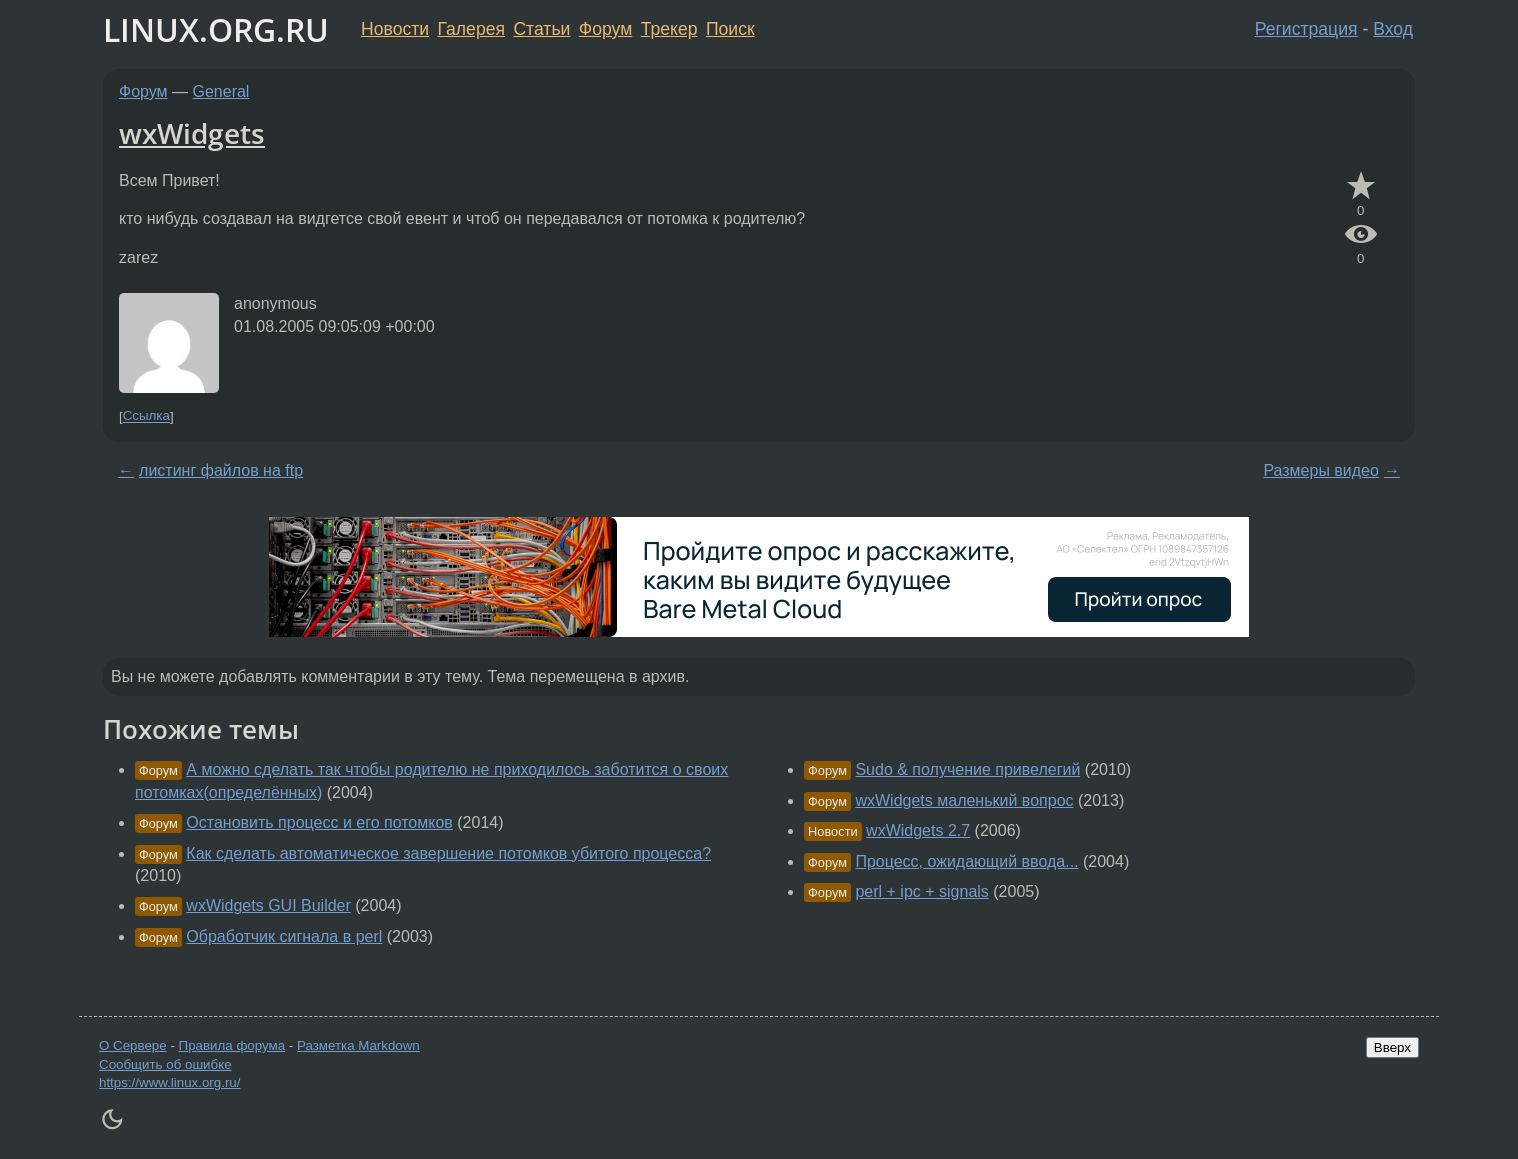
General (221, 91)
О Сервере (133, 1045)
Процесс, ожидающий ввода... (966, 861)
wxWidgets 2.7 (918, 830)
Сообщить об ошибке (165, 1064)
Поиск (730, 29)
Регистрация (1306, 29)
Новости (395, 29)
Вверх (1392, 1047)
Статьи (541, 29)
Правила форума (232, 1045)
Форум (605, 29)
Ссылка (146, 416)
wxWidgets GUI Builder (268, 905)
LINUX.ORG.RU (216, 29)
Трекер (669, 29)
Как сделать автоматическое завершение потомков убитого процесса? (448, 853)
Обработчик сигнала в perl (284, 936)
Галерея (471, 29)
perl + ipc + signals (921, 891)
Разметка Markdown (358, 1045)
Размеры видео (1321, 470)
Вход (1393, 29)
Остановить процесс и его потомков (319, 822)
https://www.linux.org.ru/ (169, 1082)
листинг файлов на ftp (221, 470)
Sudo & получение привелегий (967, 769)
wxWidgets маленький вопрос (964, 800)
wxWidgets (192, 133)
